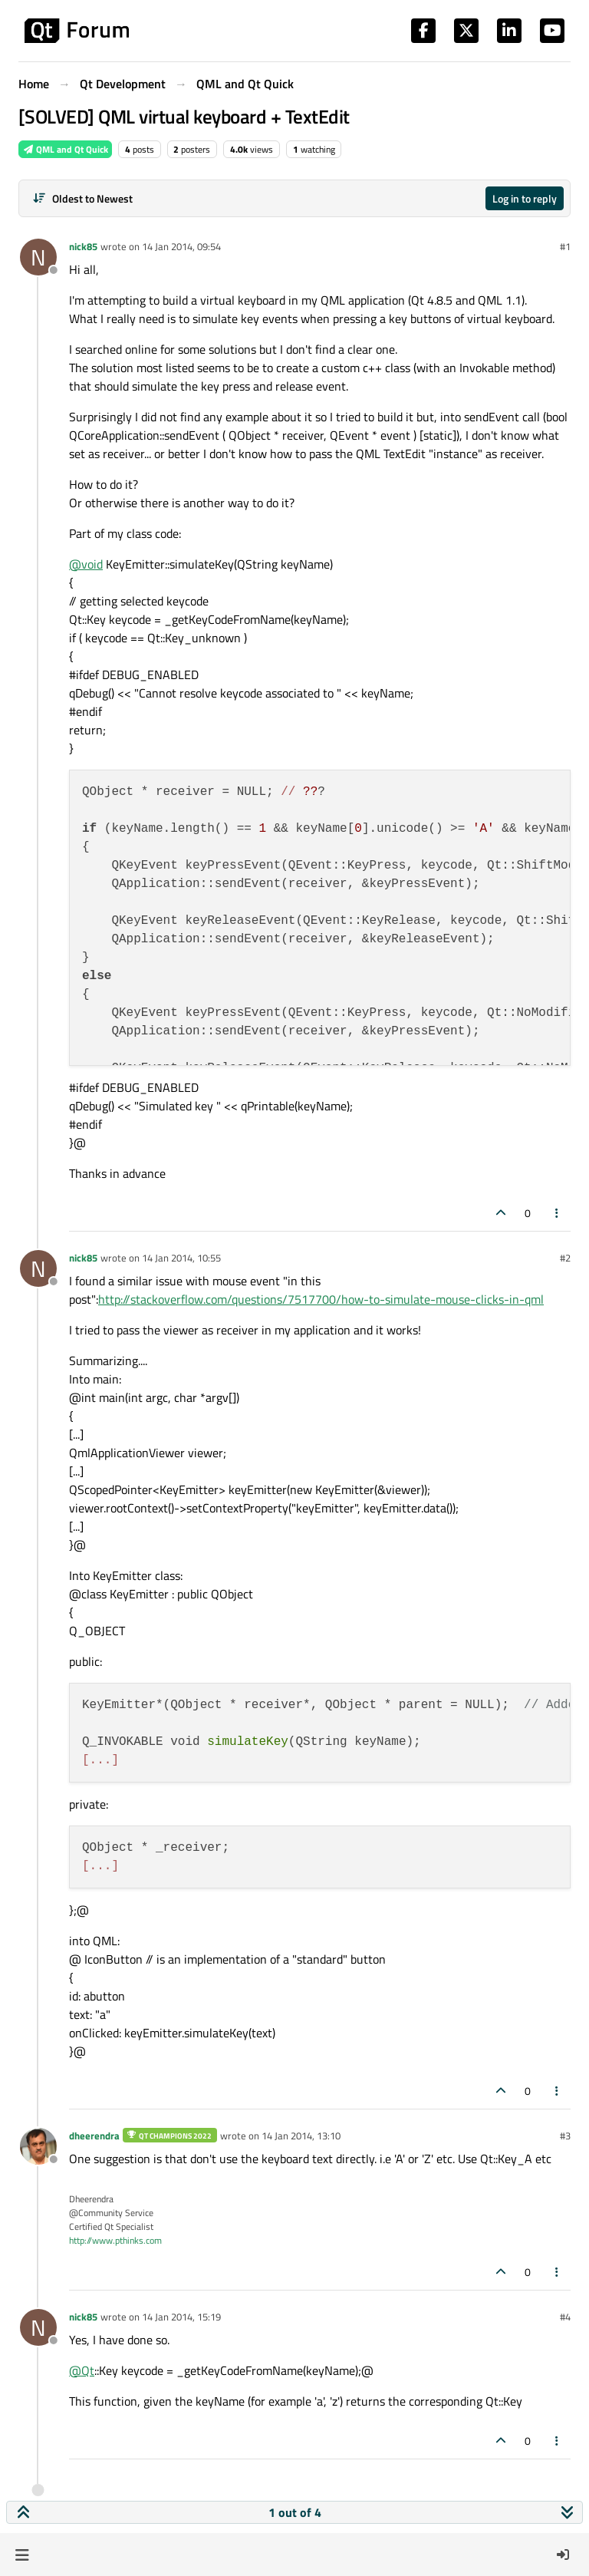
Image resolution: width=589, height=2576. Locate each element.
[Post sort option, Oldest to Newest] (82, 198)
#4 (565, 2316)
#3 (565, 2135)
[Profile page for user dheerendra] (38, 2146)
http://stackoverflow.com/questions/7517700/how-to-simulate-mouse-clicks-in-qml (321, 1299)
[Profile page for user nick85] (38, 257)
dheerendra (94, 2135)
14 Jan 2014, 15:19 (181, 2316)
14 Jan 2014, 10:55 (181, 1257)
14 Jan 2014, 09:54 (181, 246)
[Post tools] (557, 1213)
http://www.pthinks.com (115, 2240)
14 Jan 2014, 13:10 (301, 2135)
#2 (565, 1257)
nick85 (83, 246)
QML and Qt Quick (65, 149)
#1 (565, 246)
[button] (22, 2554)
